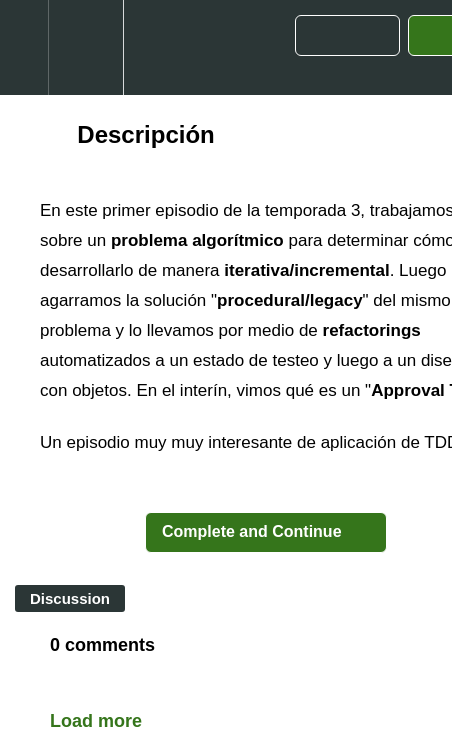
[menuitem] (85, 47)
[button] (24, 47)
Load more (96, 721)
